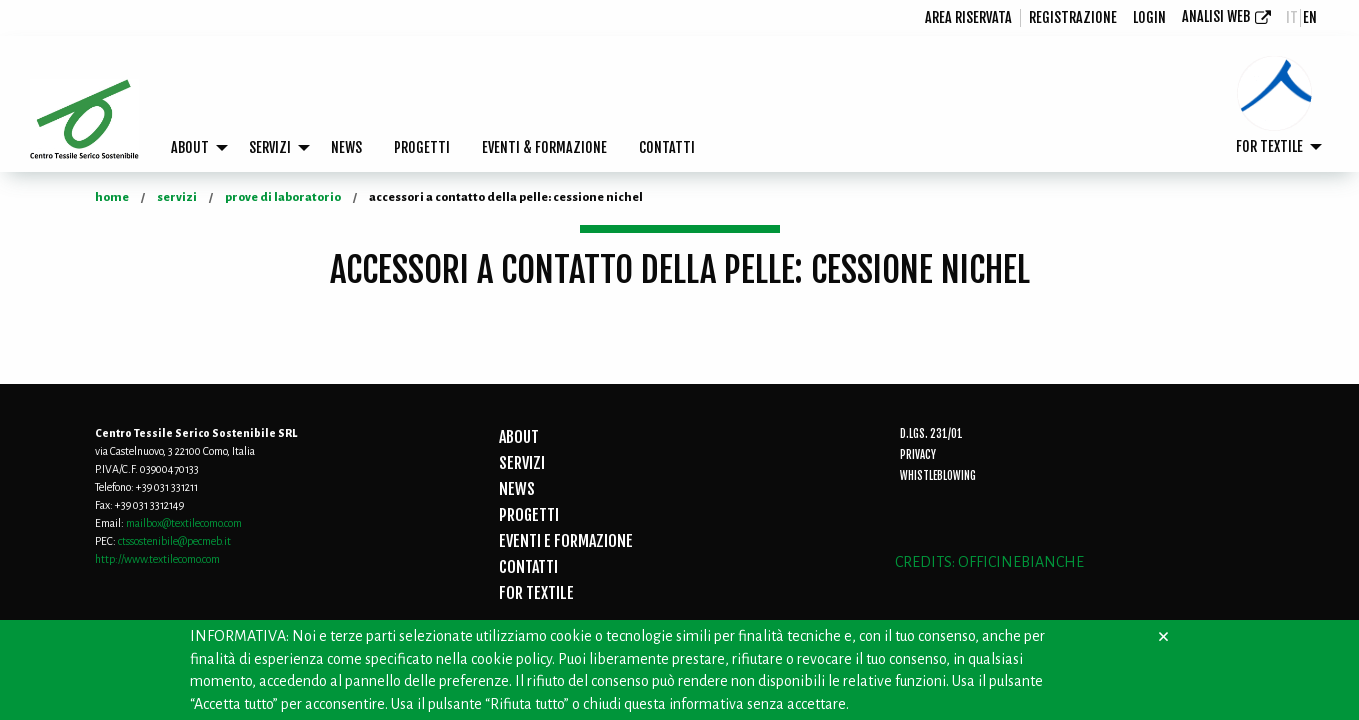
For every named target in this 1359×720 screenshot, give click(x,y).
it (1292, 17)
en (1310, 17)
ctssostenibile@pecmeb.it (174, 541)
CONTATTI (667, 147)
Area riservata (968, 17)
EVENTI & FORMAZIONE (544, 147)
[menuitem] (969, 18)
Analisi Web (1216, 16)
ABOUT (190, 147)
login (1149, 17)
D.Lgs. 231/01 (931, 434)
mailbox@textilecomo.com (184, 523)
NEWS (346, 147)
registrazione (1073, 17)
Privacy (918, 455)
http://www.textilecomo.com (157, 559)
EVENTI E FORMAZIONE (566, 541)
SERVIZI (270, 147)
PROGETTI (422, 147)
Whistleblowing (938, 476)
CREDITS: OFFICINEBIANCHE (989, 562)
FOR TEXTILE (1269, 146)
